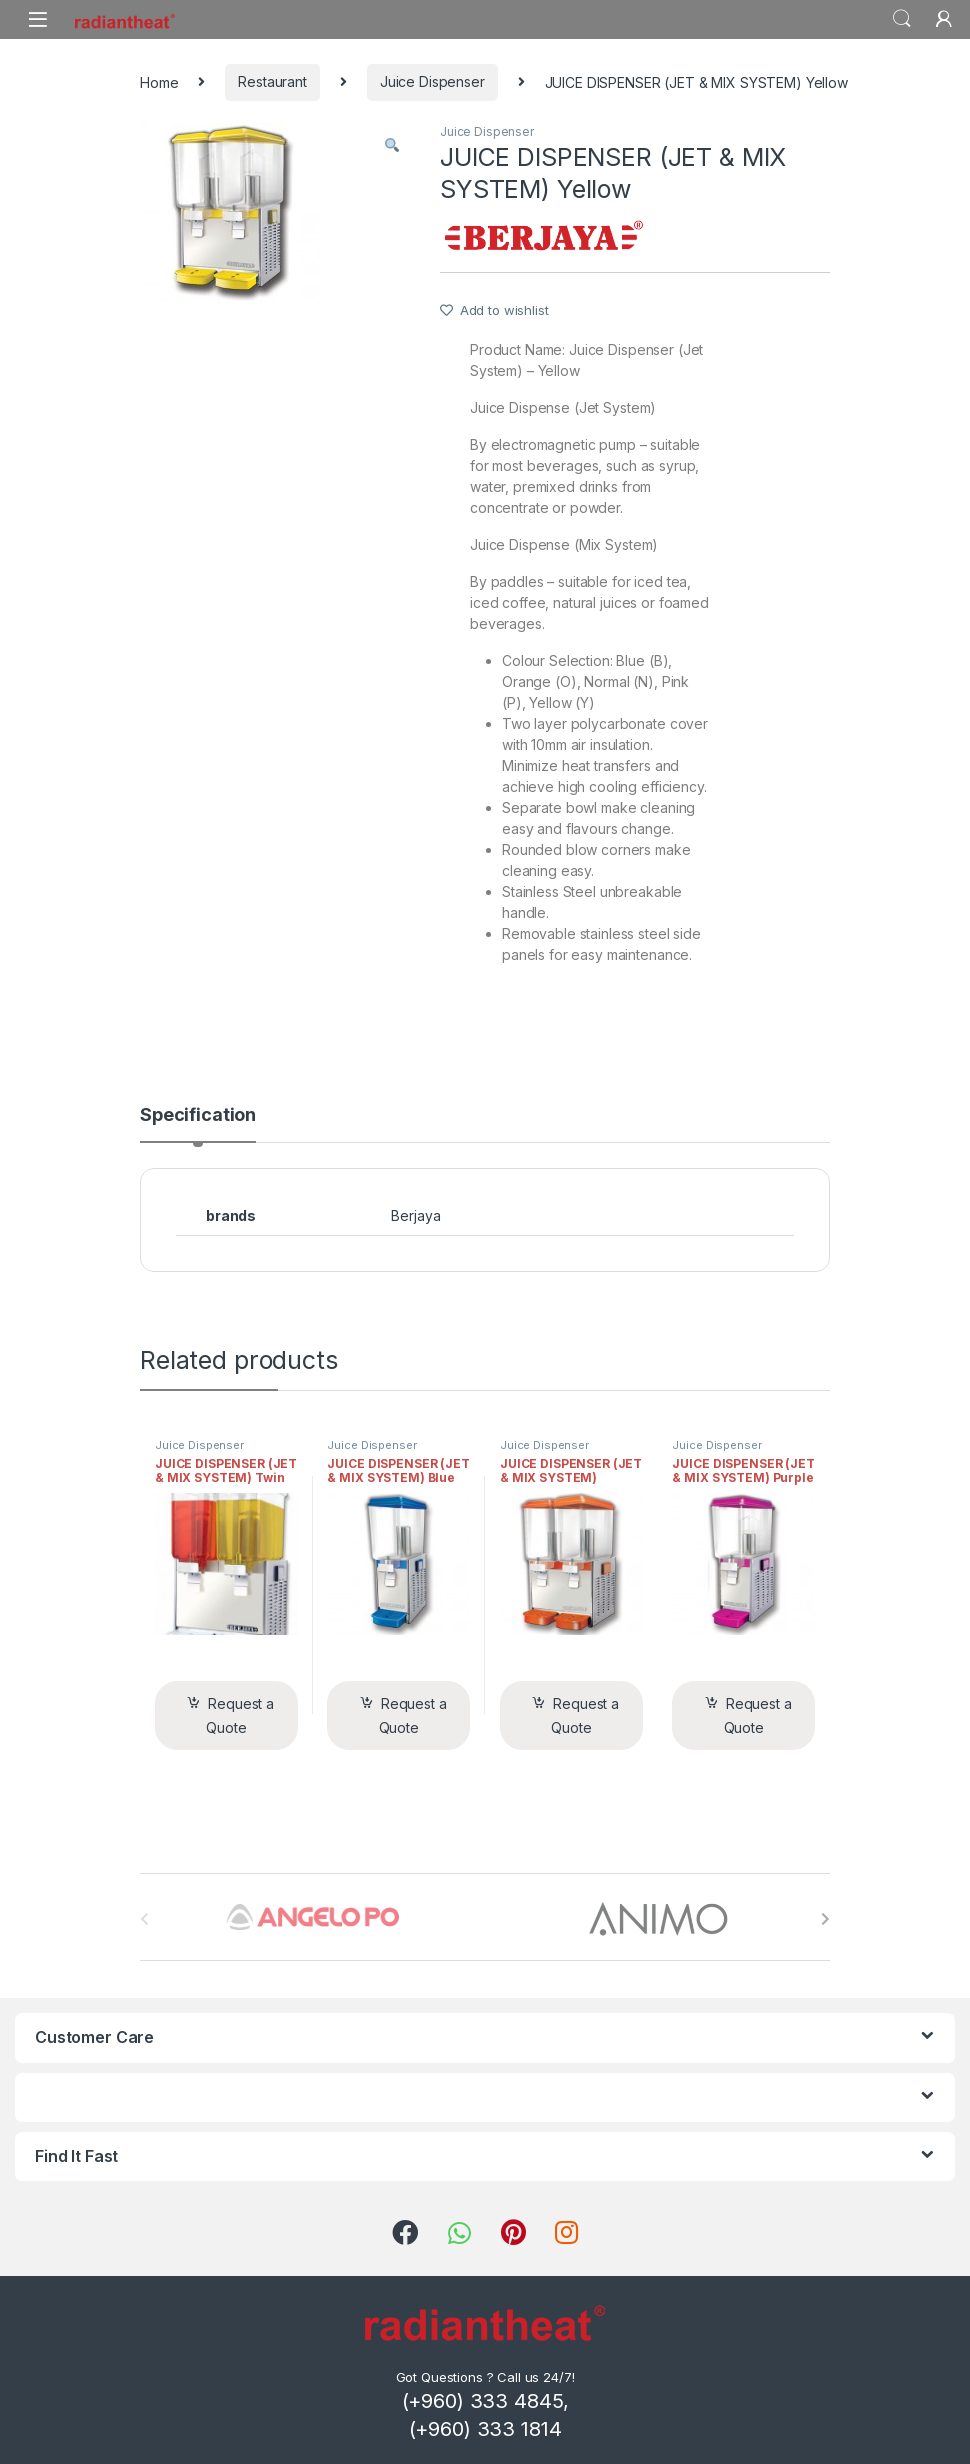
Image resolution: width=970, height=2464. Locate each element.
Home (159, 81)
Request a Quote (240, 1715)
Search (902, 19)
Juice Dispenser (432, 81)
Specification (198, 1115)
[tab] (198, 1124)
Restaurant (272, 81)
